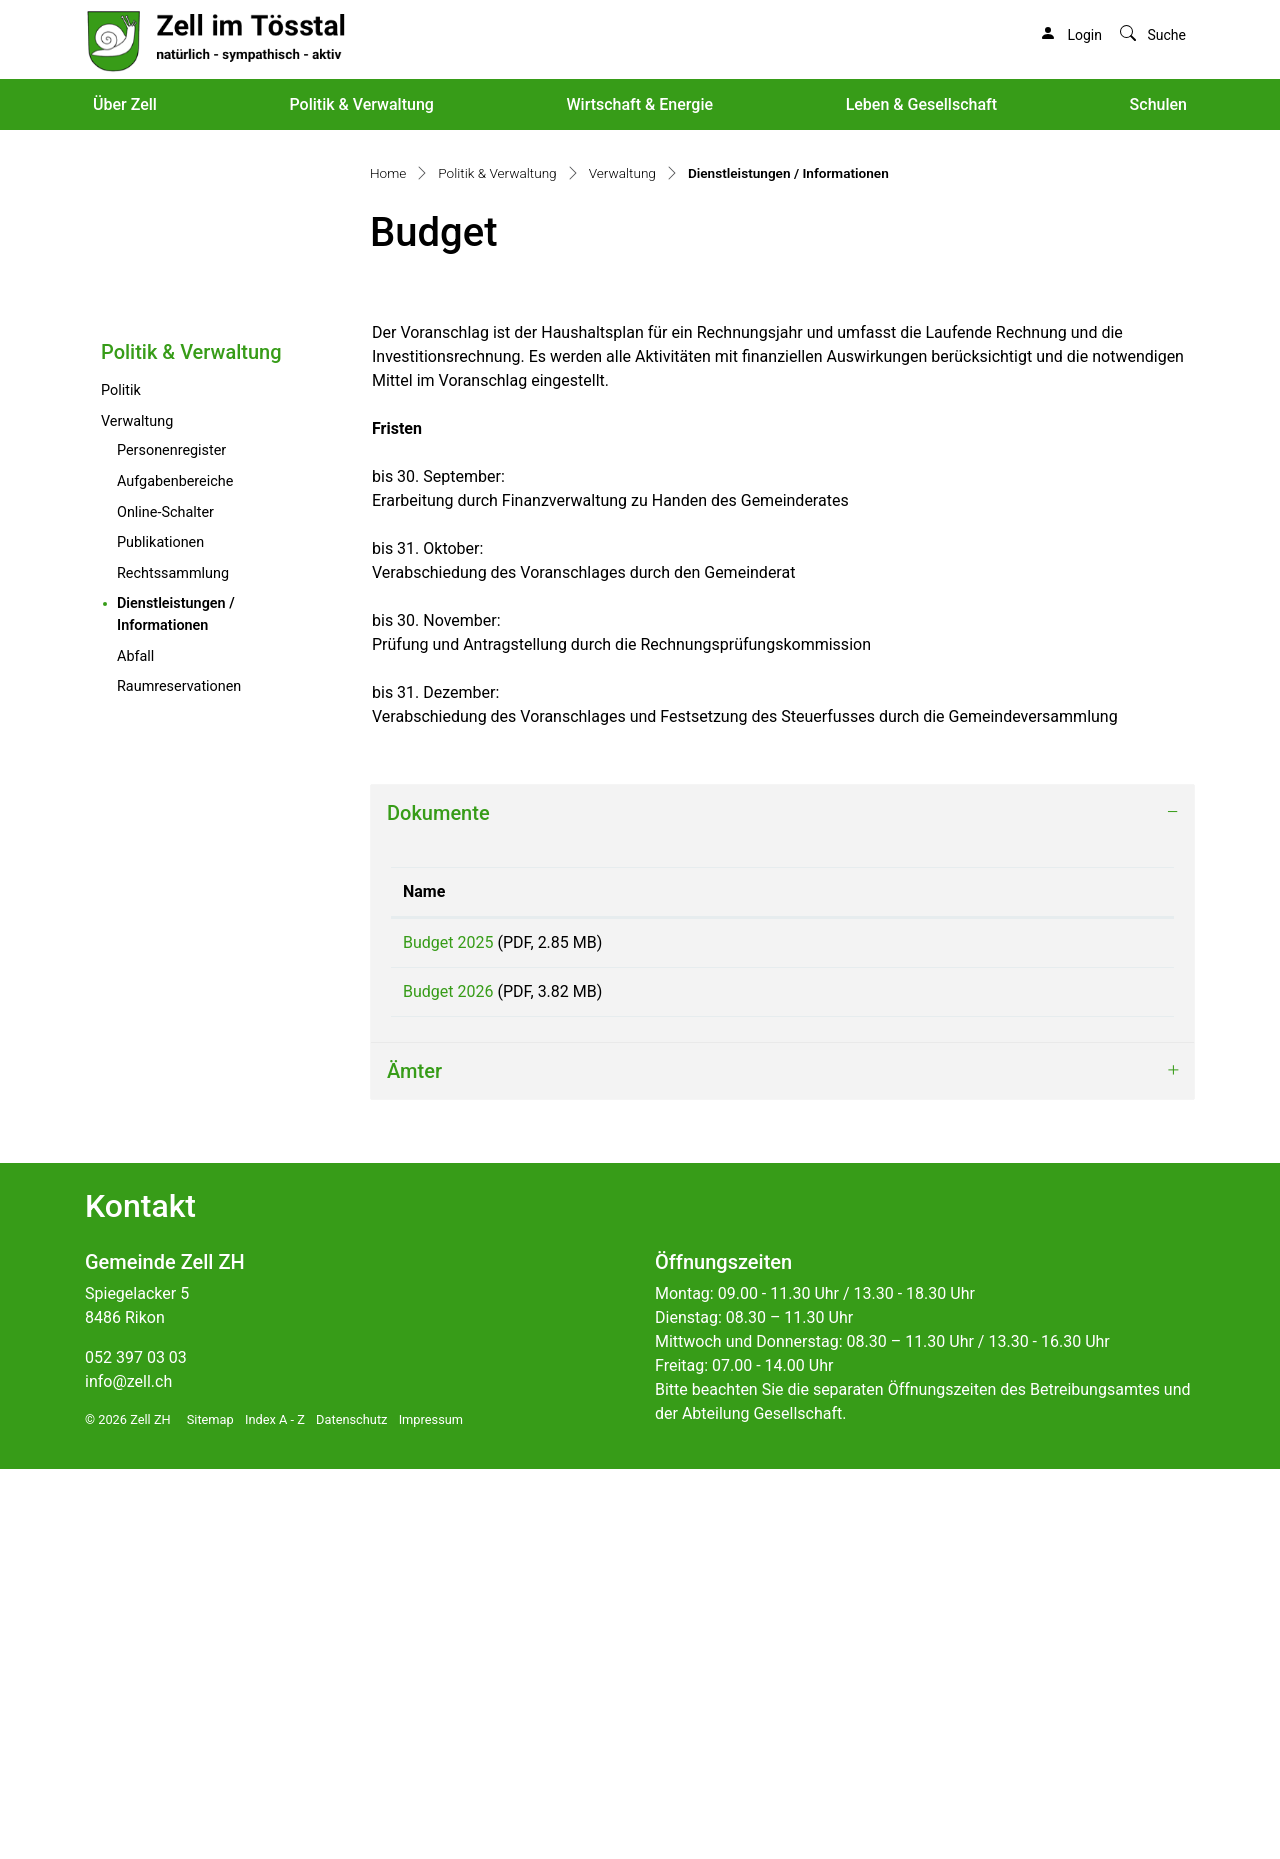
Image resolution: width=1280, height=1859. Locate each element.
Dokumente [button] (438, 1189)
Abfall (135, 1032)
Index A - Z (275, 1809)
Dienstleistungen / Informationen (204, 990)
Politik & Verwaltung (361, 104)
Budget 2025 (448, 1318)
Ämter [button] (414, 1461)
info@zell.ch (128, 1771)
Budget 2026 (448, 1374)
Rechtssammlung (173, 949)
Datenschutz (351, 1809)
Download (1042, 1322)
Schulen (1158, 104)
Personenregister (171, 826)
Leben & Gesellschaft (921, 104)
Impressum (431, 1809)
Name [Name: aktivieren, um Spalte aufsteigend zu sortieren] (424, 1267)
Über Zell (125, 104)
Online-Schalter (165, 888)
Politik (121, 766)
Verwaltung (137, 797)
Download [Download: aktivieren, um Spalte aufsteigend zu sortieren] (957, 1267)
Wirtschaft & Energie (639, 104)
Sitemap (210, 1809)
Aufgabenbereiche (175, 857)
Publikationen (160, 918)
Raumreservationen (179, 1062)
